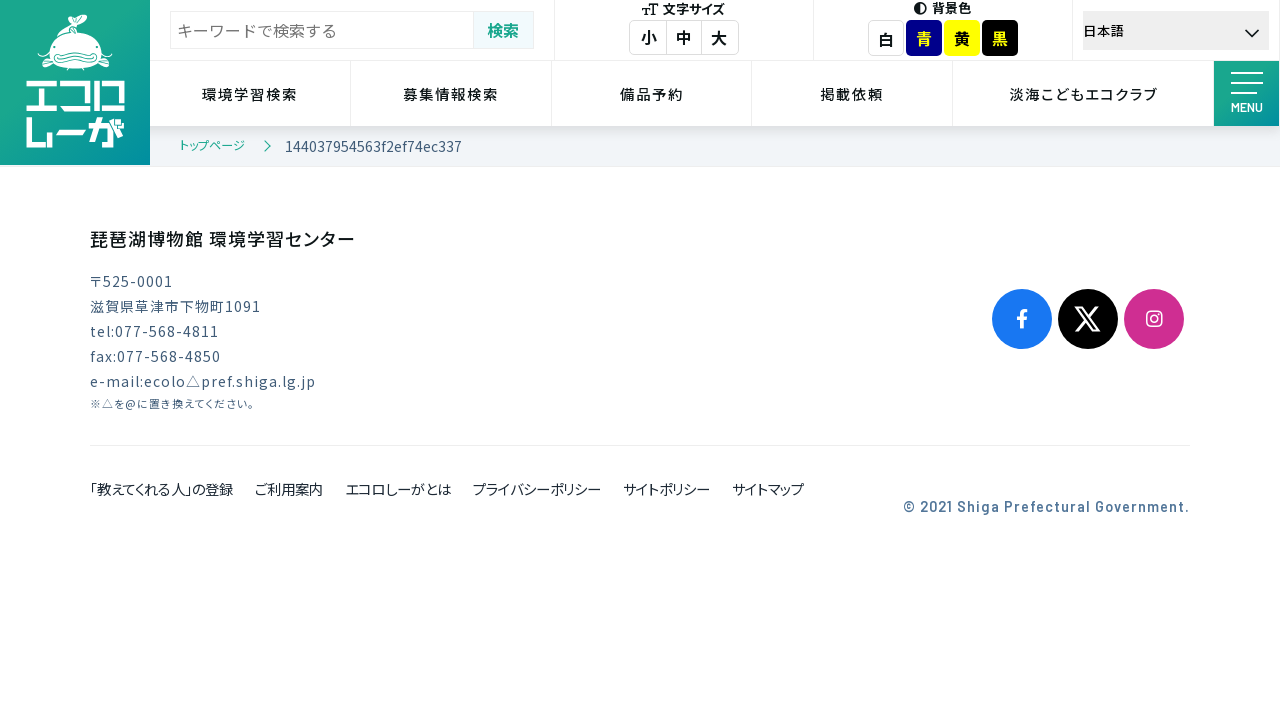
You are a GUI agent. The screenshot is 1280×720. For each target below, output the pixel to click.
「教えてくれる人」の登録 (161, 488)
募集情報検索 (451, 93)
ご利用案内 (289, 488)
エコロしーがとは (398, 488)
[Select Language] (1176, 30)
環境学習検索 (250, 93)
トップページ (212, 144)
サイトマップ (768, 488)
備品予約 (652, 93)
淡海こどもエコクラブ (1083, 93)
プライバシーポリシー (537, 488)
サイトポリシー (666, 488)
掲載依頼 (852, 93)
